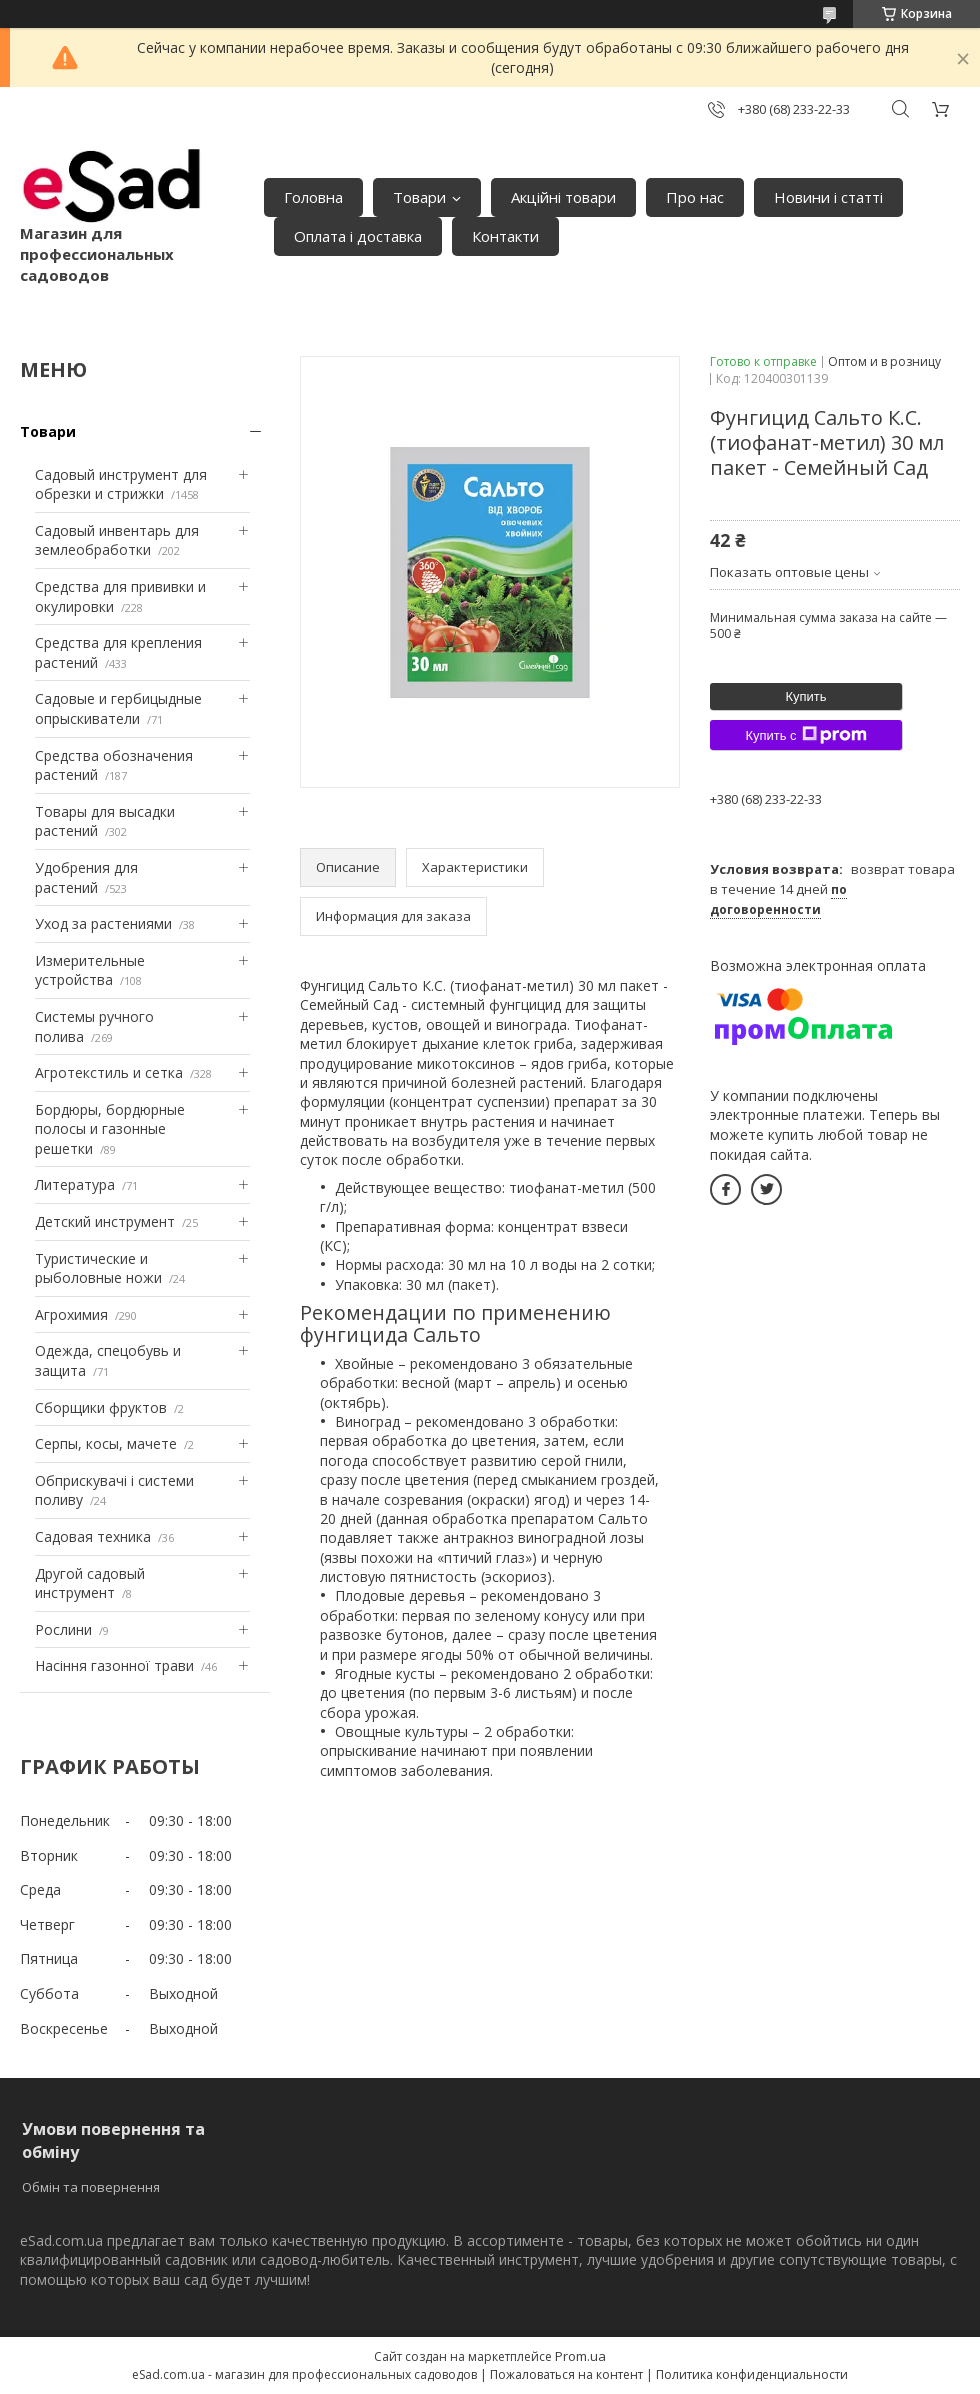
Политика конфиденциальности (752, 2374)
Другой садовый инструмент (90, 1583)
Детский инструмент (105, 1221)
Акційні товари (563, 197)
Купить (805, 696)
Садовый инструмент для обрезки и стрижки (121, 484)
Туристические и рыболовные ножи (98, 1268)
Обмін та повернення (91, 2187)
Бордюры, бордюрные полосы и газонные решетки (110, 1129)
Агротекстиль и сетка (109, 1072)
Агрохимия (71, 1314)
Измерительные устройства (90, 970)
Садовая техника (93, 1536)
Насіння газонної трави (114, 1665)
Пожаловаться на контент (566, 2374)
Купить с (805, 735)
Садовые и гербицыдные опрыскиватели (118, 708)
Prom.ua (580, 2356)
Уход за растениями (103, 923)
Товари (419, 197)
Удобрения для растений (86, 877)
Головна (313, 197)
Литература (75, 1184)
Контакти (505, 236)
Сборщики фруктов (101, 1407)
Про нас (695, 197)
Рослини (63, 1629)
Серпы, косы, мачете (106, 1443)
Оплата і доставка (358, 236)
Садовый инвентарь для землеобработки (117, 540)
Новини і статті (828, 197)
